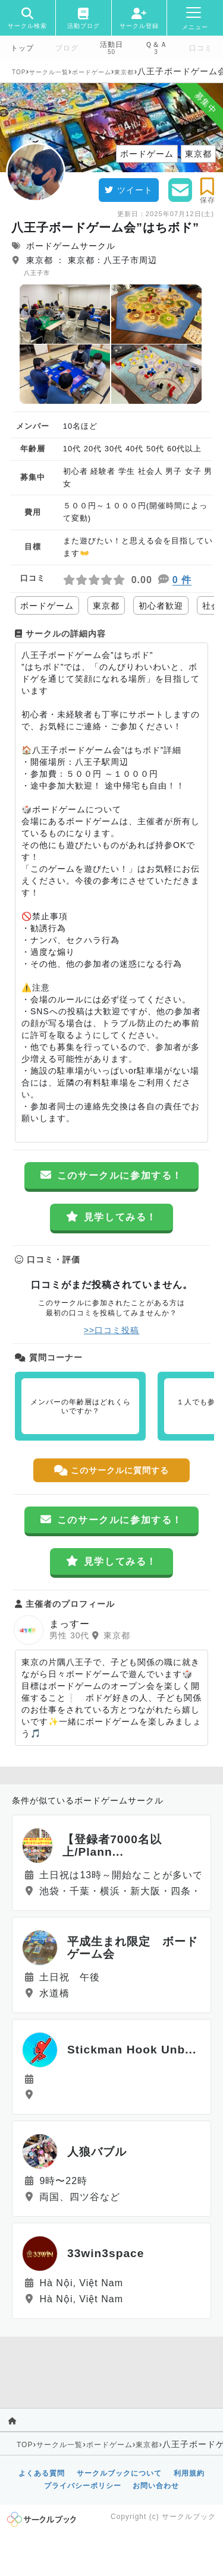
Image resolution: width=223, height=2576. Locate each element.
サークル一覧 (48, 72)
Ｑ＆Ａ (156, 44)
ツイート (129, 190)
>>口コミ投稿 (111, 1330)
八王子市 (37, 273)
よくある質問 (41, 2473)
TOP (19, 72)
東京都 (124, 72)
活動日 (111, 44)
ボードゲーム (91, 72)
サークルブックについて (119, 2473)
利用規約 (189, 2473)
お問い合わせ (156, 2486)
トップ (22, 48)
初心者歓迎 (161, 605)
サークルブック (189, 2516)
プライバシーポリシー (82, 2486)
